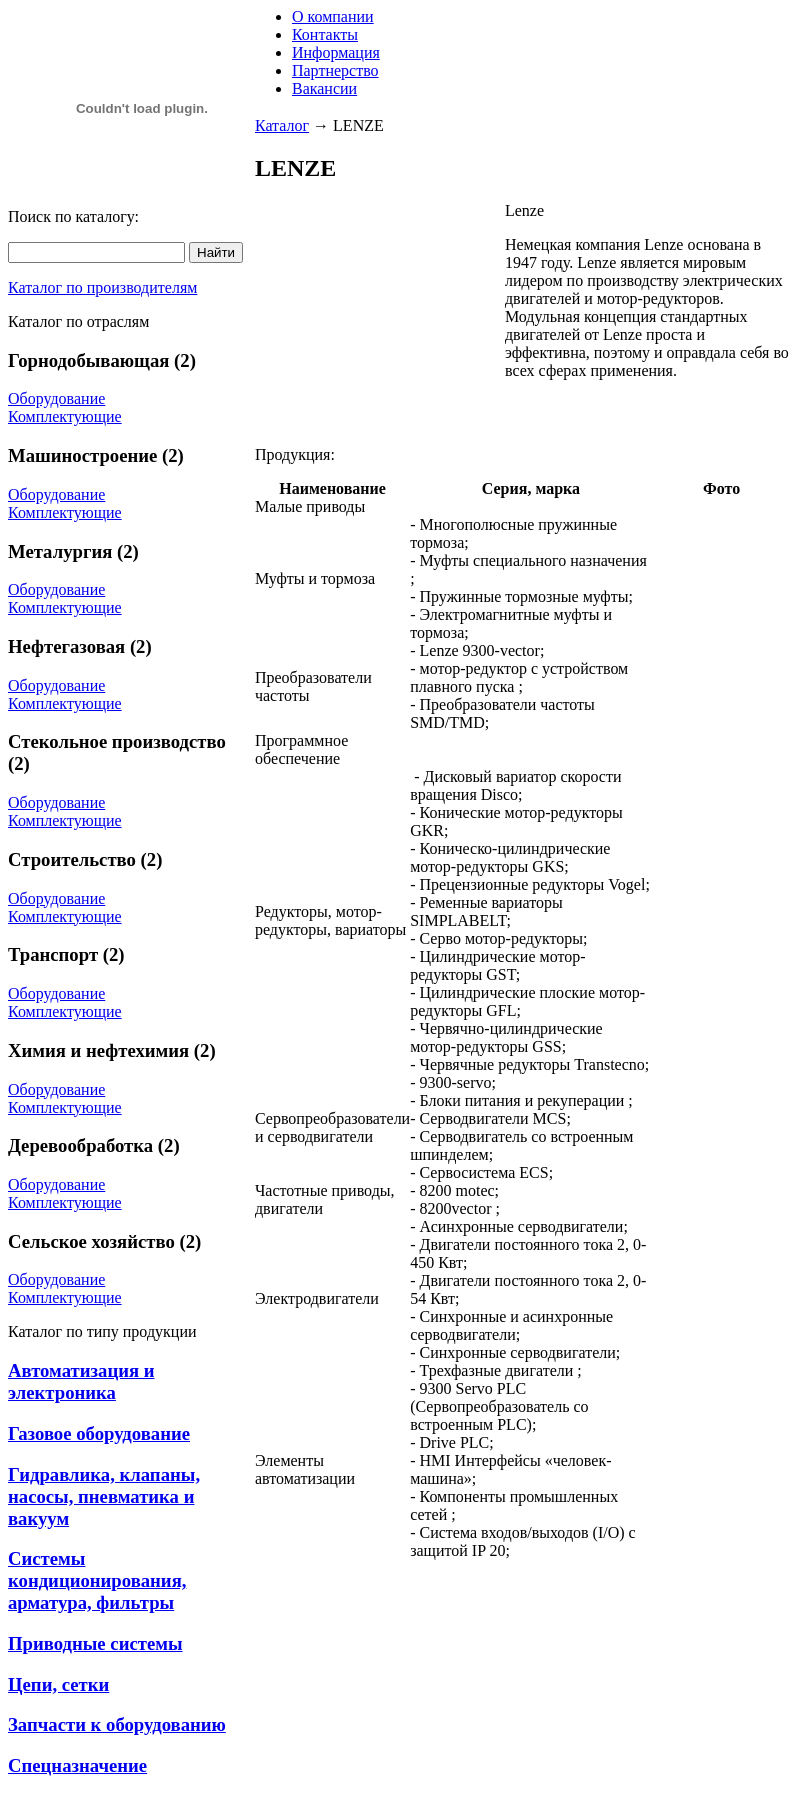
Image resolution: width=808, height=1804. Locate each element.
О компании (333, 16)
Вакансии (324, 88)
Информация (336, 52)
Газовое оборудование (99, 1433)
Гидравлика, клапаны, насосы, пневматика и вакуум (104, 1496)
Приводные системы (95, 1643)
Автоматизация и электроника (81, 1381)
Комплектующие (65, 416)
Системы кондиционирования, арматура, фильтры (97, 1580)
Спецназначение (77, 1765)
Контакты (325, 34)
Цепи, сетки (58, 1684)
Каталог (282, 125)
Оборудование (56, 398)
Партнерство (335, 70)
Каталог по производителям (102, 287)
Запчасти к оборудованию (117, 1724)
